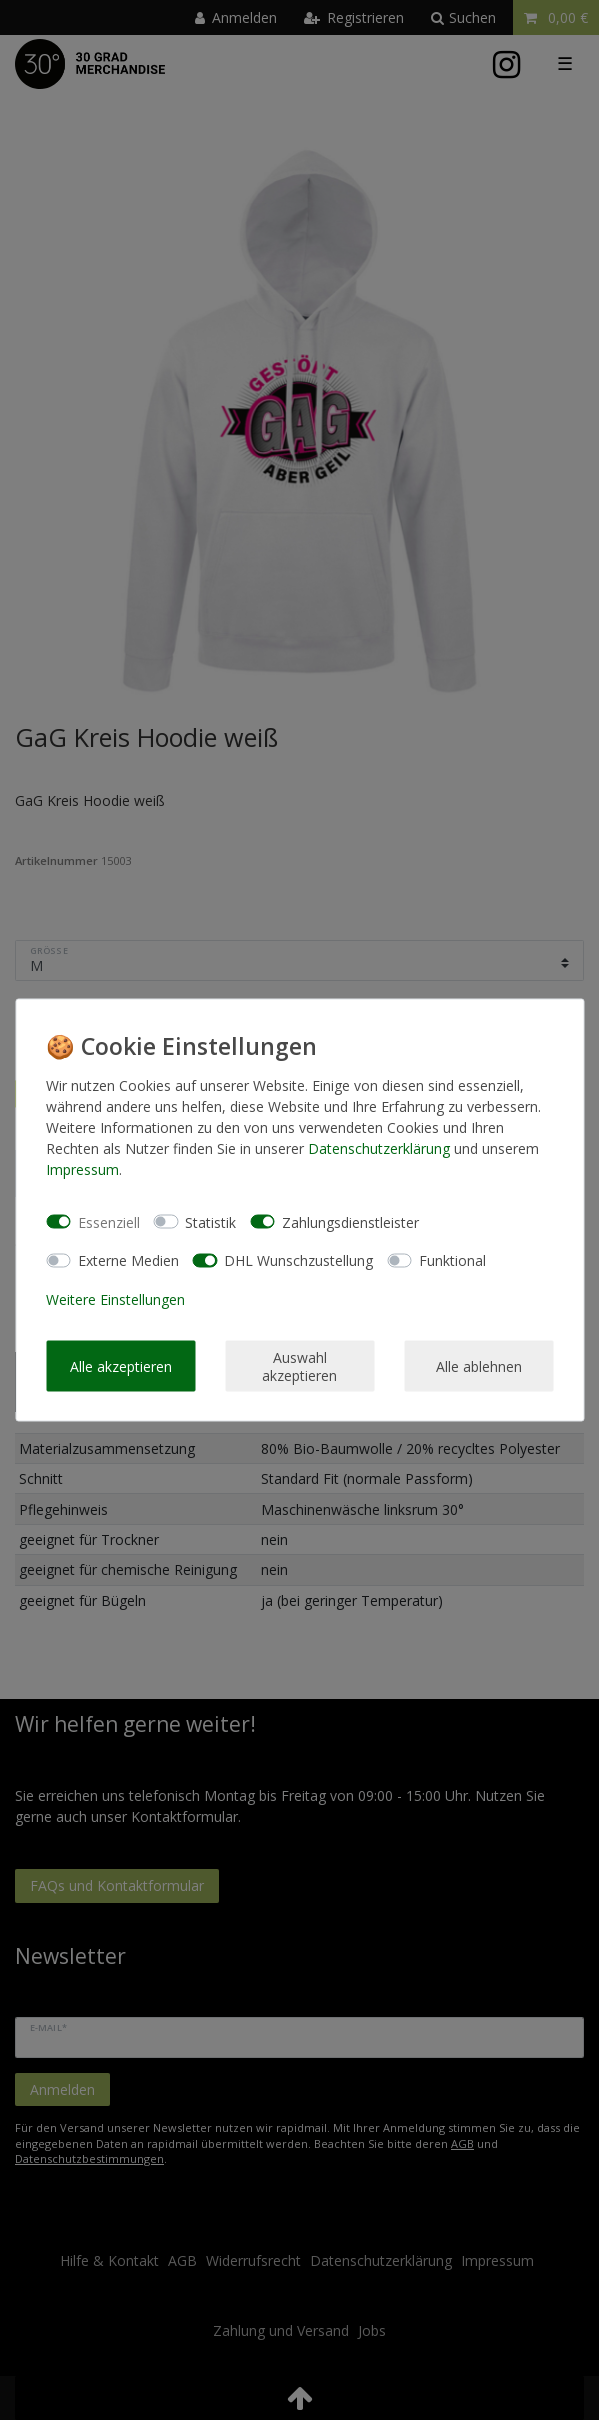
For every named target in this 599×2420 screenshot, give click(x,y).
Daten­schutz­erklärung (379, 1148)
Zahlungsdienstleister (350, 1221)
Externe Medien (128, 1260)
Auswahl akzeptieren (299, 1366)
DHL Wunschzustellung (298, 1260)
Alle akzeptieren (121, 1365)
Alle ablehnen (479, 1365)
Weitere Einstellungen (115, 1298)
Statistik (210, 1221)
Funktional (452, 1260)
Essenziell (109, 1221)
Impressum (82, 1169)
